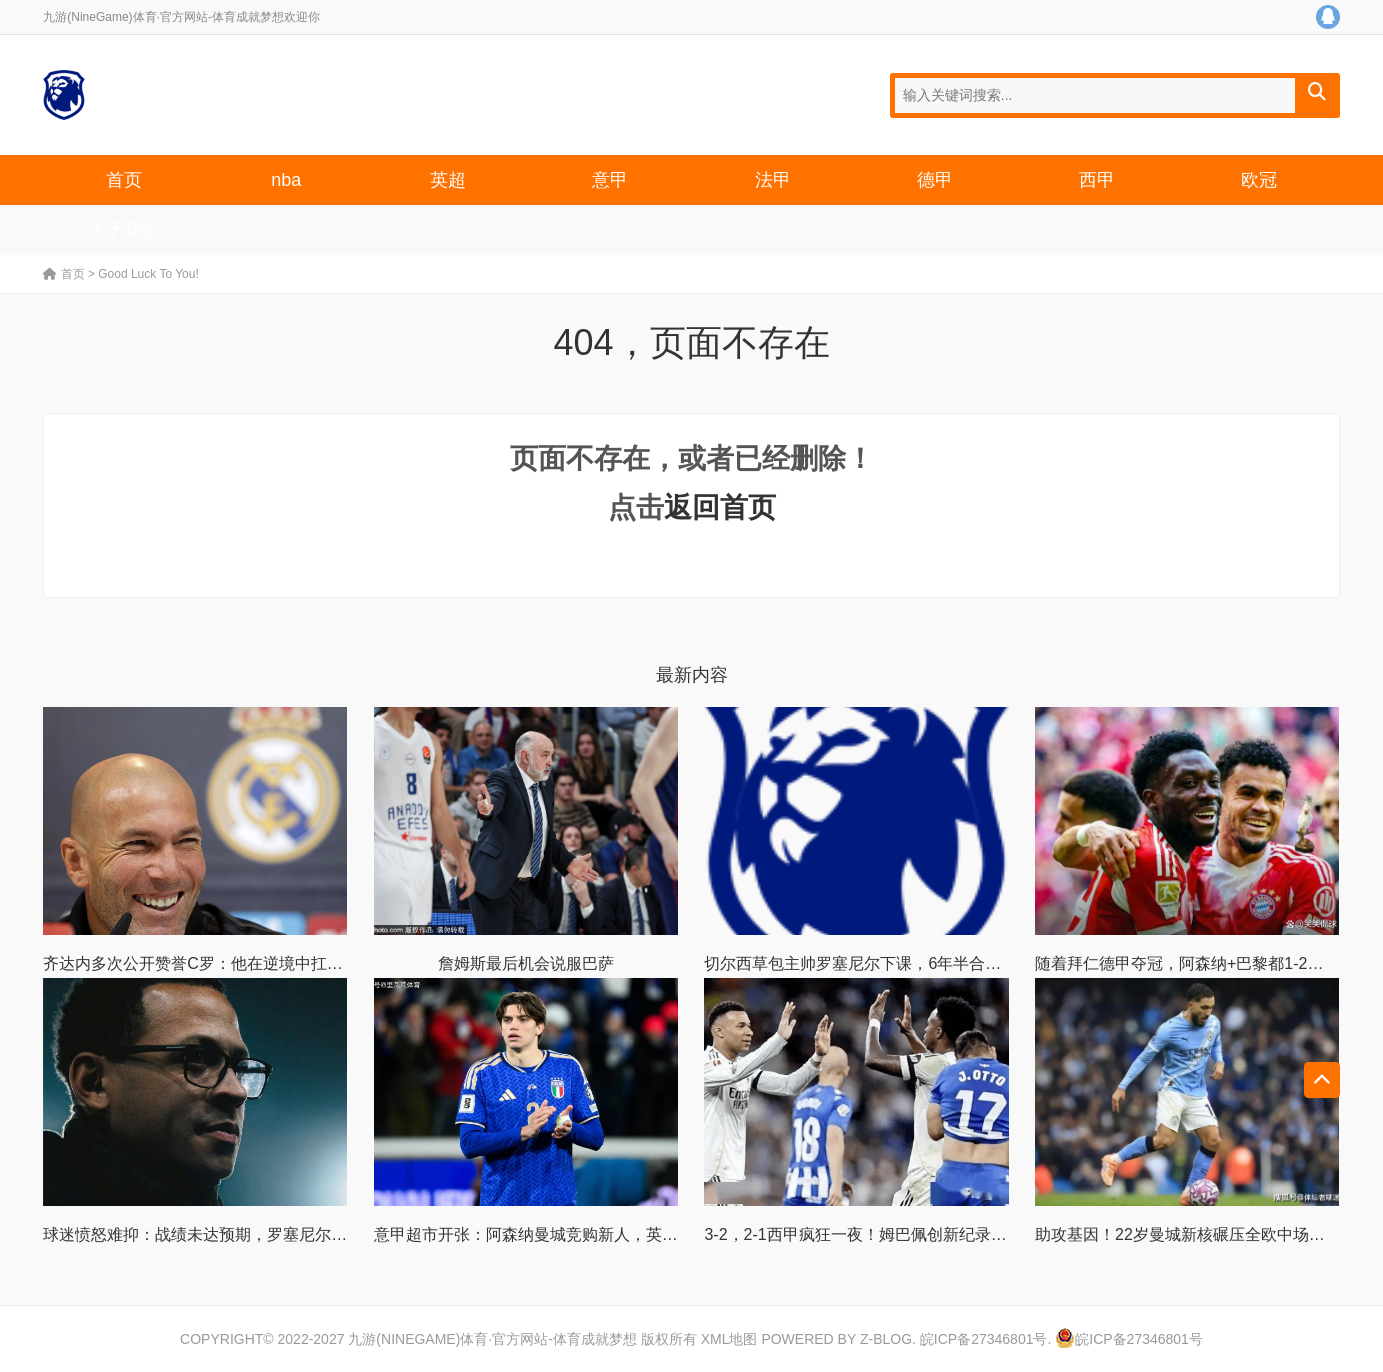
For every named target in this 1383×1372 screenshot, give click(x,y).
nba (286, 180)
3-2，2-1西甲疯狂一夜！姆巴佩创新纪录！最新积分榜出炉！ (919, 1234)
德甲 (935, 180)
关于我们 (124, 230)
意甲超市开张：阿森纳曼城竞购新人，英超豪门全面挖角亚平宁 (598, 1234)
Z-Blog (886, 1339)
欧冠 (1259, 180)
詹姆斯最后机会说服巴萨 (526, 963)
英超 (448, 180)
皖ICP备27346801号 (984, 1339)
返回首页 (720, 507)
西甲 (1097, 180)
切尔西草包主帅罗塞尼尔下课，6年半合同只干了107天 (898, 963)
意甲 (610, 180)
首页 (124, 180)
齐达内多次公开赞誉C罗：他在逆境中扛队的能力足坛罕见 (249, 963)
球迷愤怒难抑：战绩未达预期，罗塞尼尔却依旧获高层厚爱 (251, 1234)
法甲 (773, 180)
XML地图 (729, 1339)
